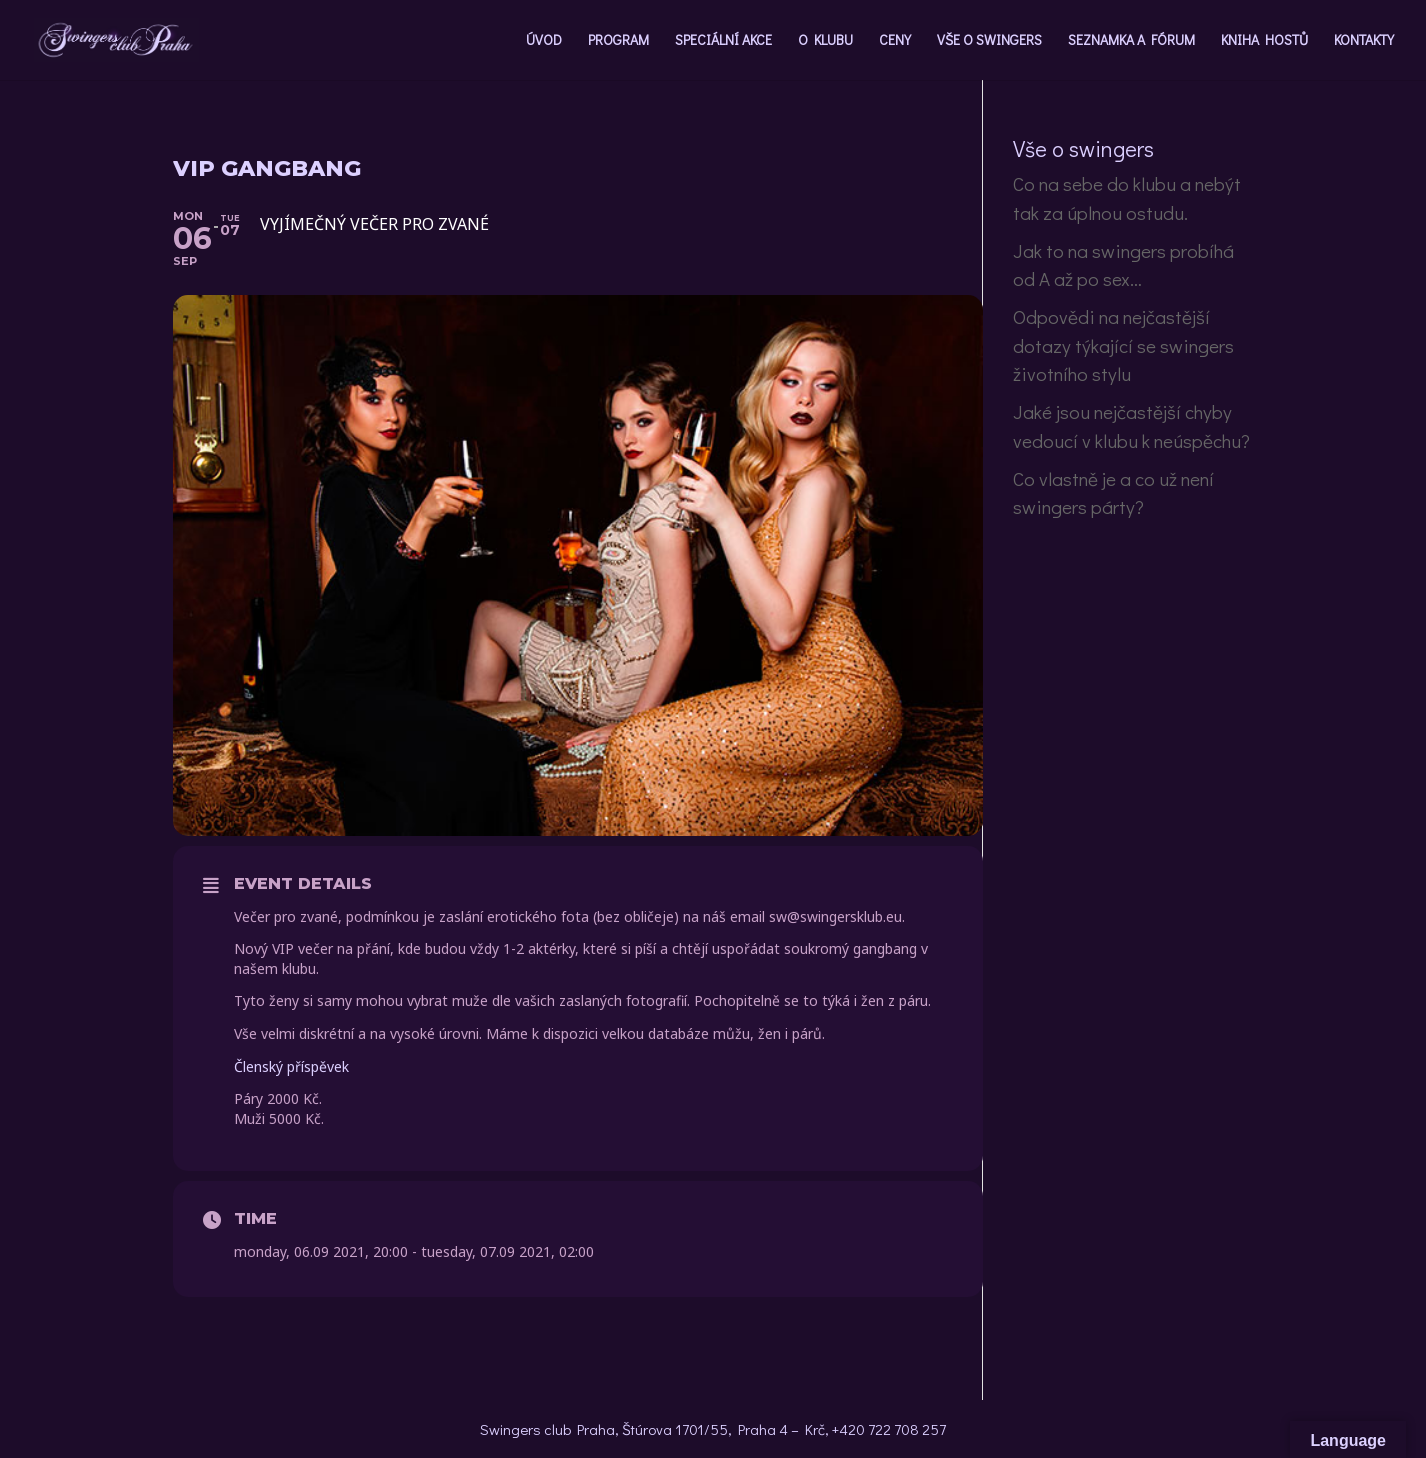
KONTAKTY (1364, 41)
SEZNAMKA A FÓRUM (1131, 41)
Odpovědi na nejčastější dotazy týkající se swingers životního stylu (1123, 345)
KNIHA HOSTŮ (1264, 41)
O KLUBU (825, 41)
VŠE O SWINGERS (989, 41)
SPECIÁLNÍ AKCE (723, 41)
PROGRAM (618, 41)
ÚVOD (544, 41)
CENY (895, 41)
